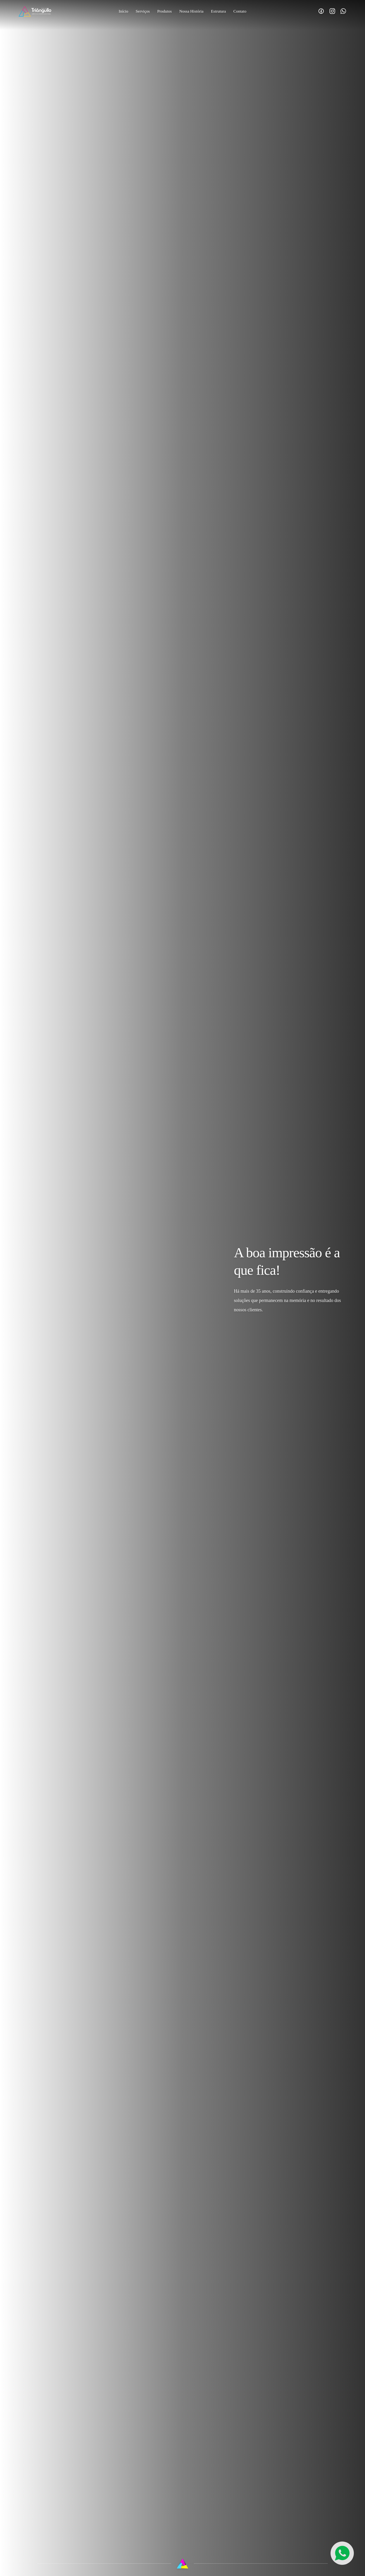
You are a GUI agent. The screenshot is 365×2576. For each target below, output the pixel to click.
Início (123, 11)
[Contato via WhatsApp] (342, 2553)
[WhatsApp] (343, 11)
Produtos (164, 11)
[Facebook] (321, 11)
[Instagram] (332, 11)
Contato (240, 11)
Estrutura (218, 11)
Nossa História (191, 11)
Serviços (143, 11)
